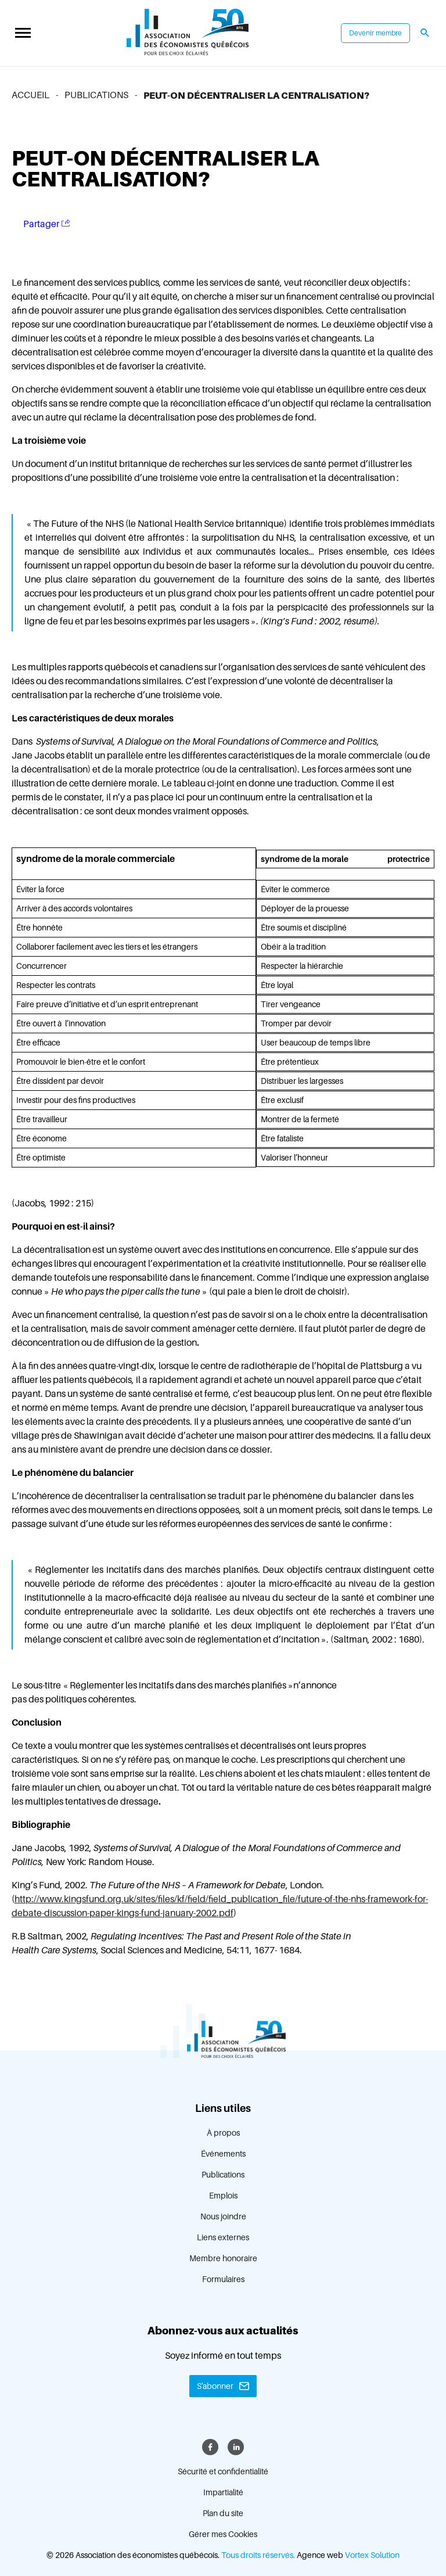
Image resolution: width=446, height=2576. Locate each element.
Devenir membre (375, 33)
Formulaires (223, 2279)
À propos (223, 2132)
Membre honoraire (223, 2258)
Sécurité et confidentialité (223, 2471)
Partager (46, 223)
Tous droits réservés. (258, 2555)
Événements (223, 2153)
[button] (23, 33)
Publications (223, 2174)
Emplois (223, 2195)
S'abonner (215, 2386)
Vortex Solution (372, 2555)
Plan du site (223, 2513)
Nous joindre (223, 2216)
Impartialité (223, 2492)
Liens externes (223, 2237)
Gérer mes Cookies (223, 2534)
